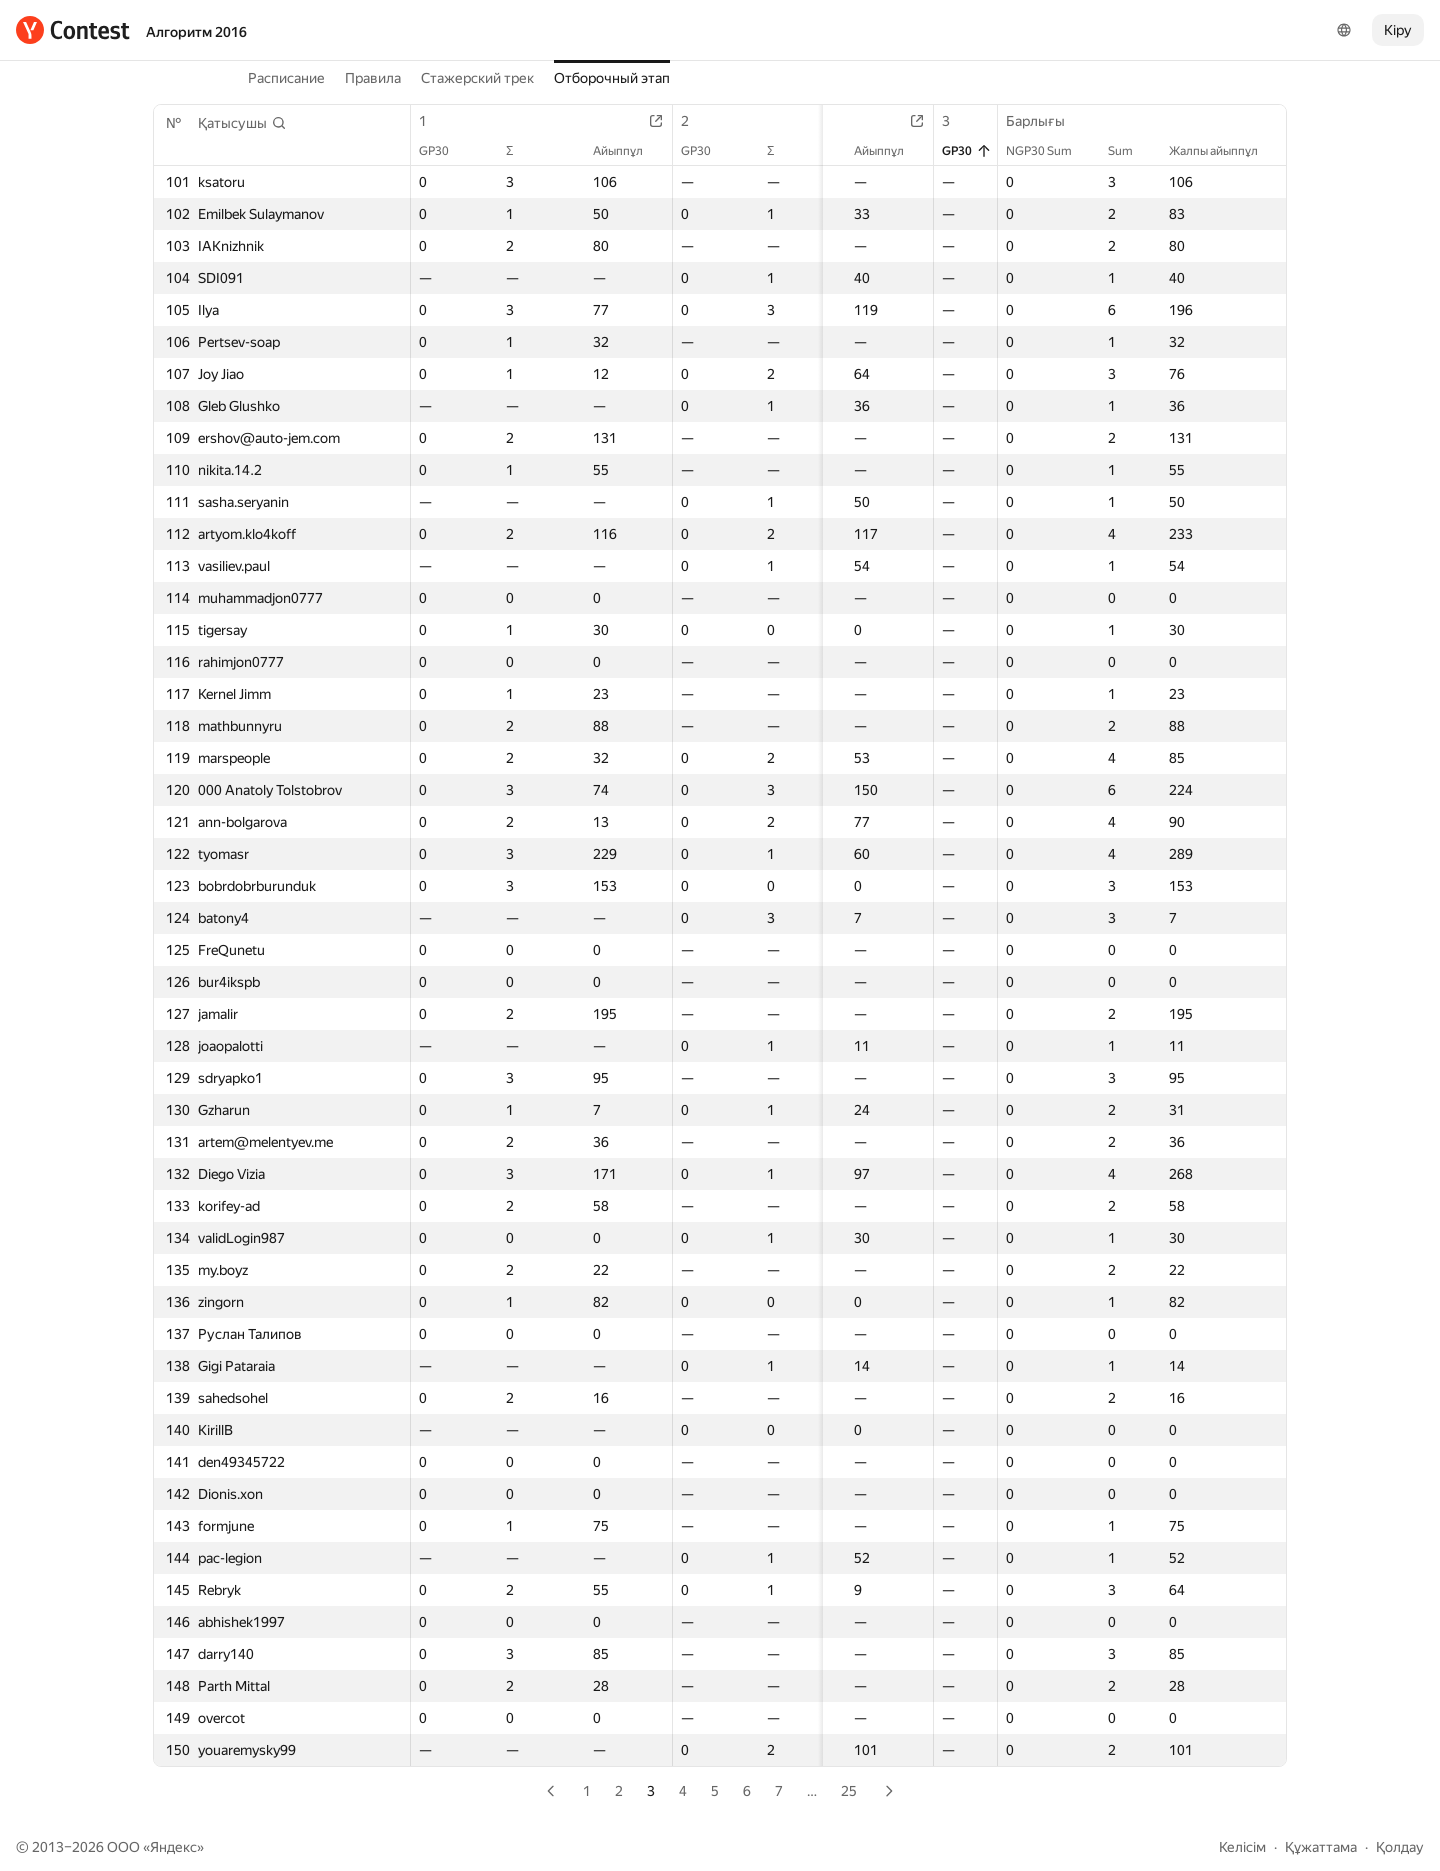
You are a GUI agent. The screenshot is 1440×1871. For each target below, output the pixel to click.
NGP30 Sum (1049, 151)
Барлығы (1045, 121)
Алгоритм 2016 (196, 32)
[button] (242, 123)
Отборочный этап (612, 78)
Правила (373, 78)
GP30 (444, 151)
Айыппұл (616, 151)
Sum (1130, 151)
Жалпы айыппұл (1223, 151)
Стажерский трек (477, 78)
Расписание (286, 78)
